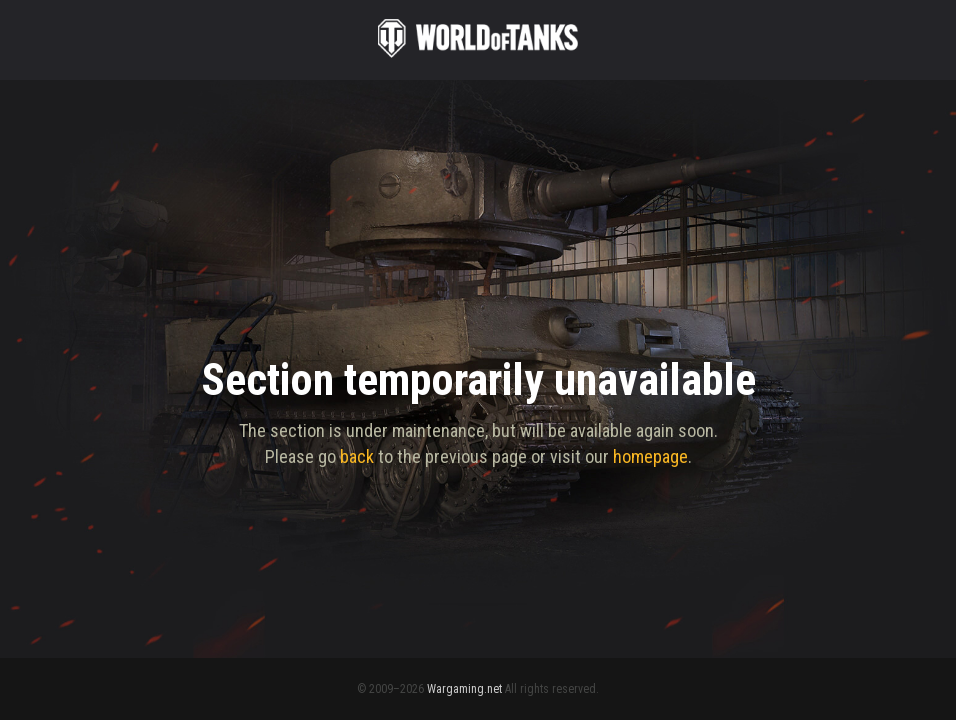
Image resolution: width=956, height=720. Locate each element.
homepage (650, 456)
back (357, 456)
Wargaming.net (464, 689)
